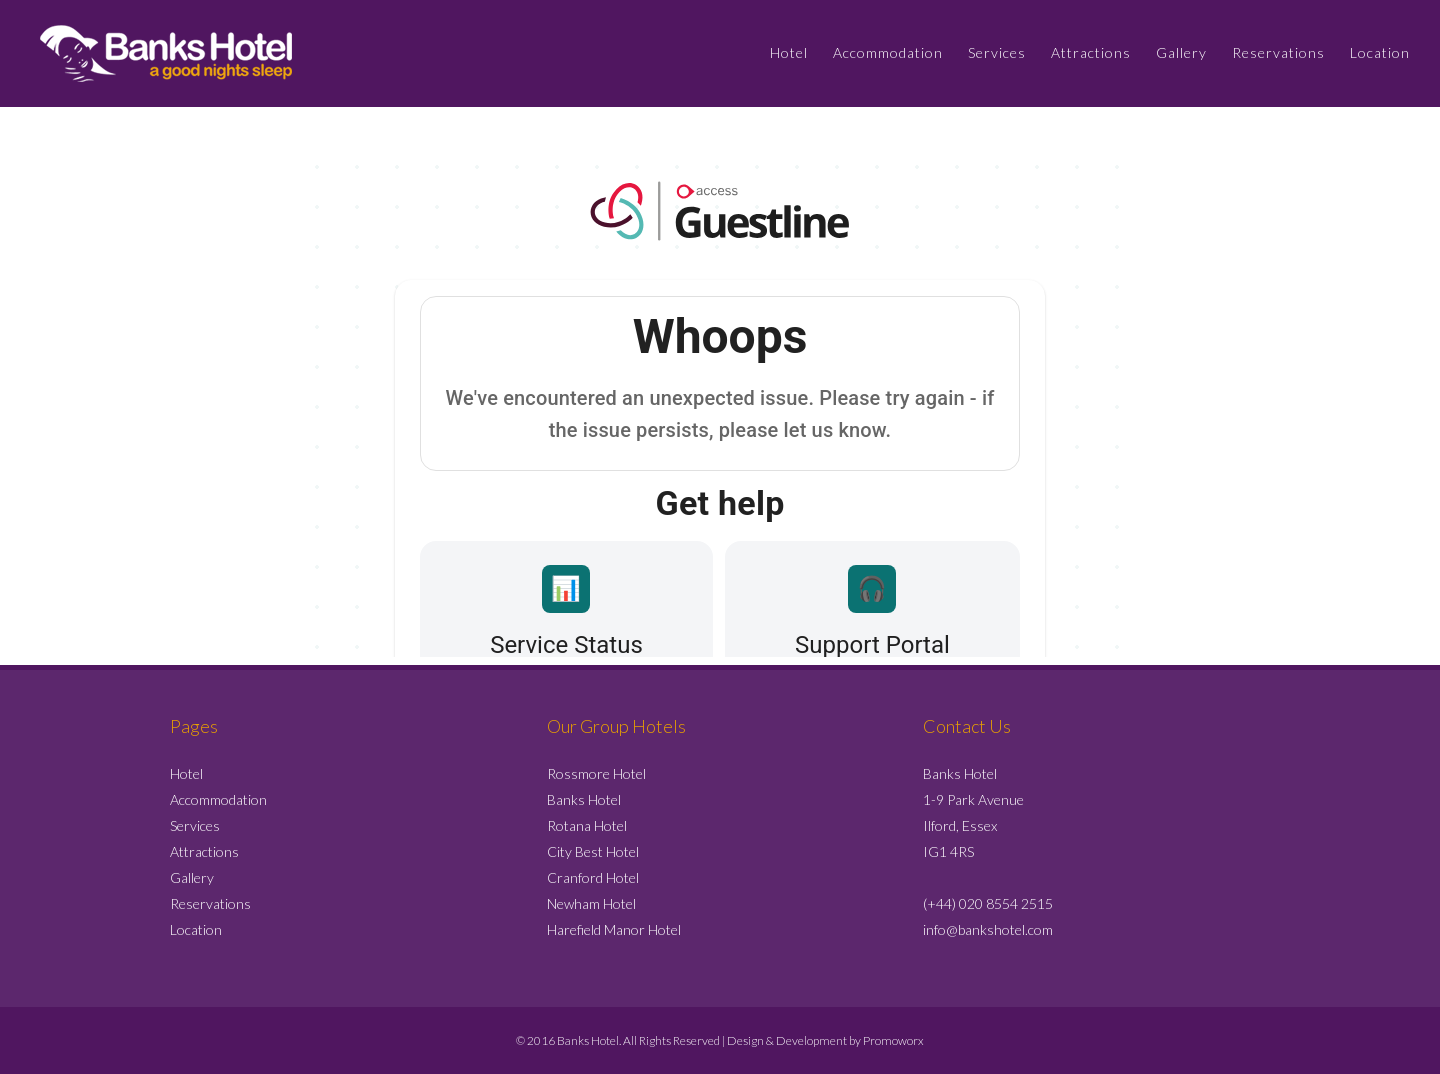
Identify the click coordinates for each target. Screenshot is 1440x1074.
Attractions (204, 851)
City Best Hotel (593, 851)
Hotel (186, 773)
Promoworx (893, 1040)
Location (196, 929)
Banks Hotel (584, 799)
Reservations (210, 903)
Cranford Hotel (593, 877)
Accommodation (218, 799)
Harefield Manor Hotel (614, 929)
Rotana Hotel (587, 825)
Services (195, 825)
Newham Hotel (591, 903)
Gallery (192, 877)
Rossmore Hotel (596, 773)
